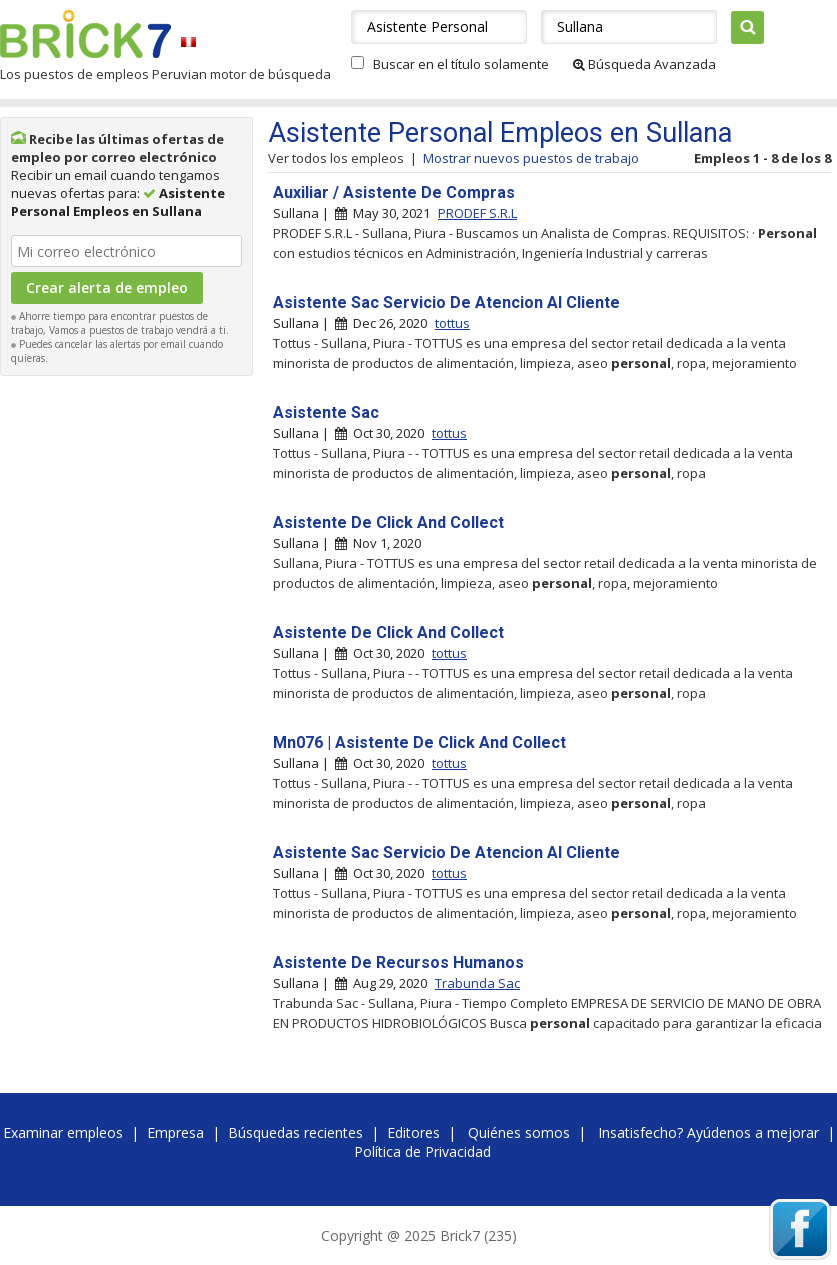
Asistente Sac (326, 412)
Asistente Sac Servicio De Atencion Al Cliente (446, 302)
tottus (452, 323)
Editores (413, 1132)
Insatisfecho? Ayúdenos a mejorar (708, 1132)
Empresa (175, 1132)
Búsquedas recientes (295, 1132)
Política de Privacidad (422, 1151)
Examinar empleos (63, 1132)
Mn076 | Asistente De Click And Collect (419, 742)
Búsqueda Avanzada (644, 64)
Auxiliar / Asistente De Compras (394, 192)
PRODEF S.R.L (477, 213)
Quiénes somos (519, 1132)
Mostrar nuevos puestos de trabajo (531, 158)
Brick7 (85, 34)
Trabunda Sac (477, 983)
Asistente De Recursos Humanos (398, 962)
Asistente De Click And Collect (388, 522)
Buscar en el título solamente (461, 64)
